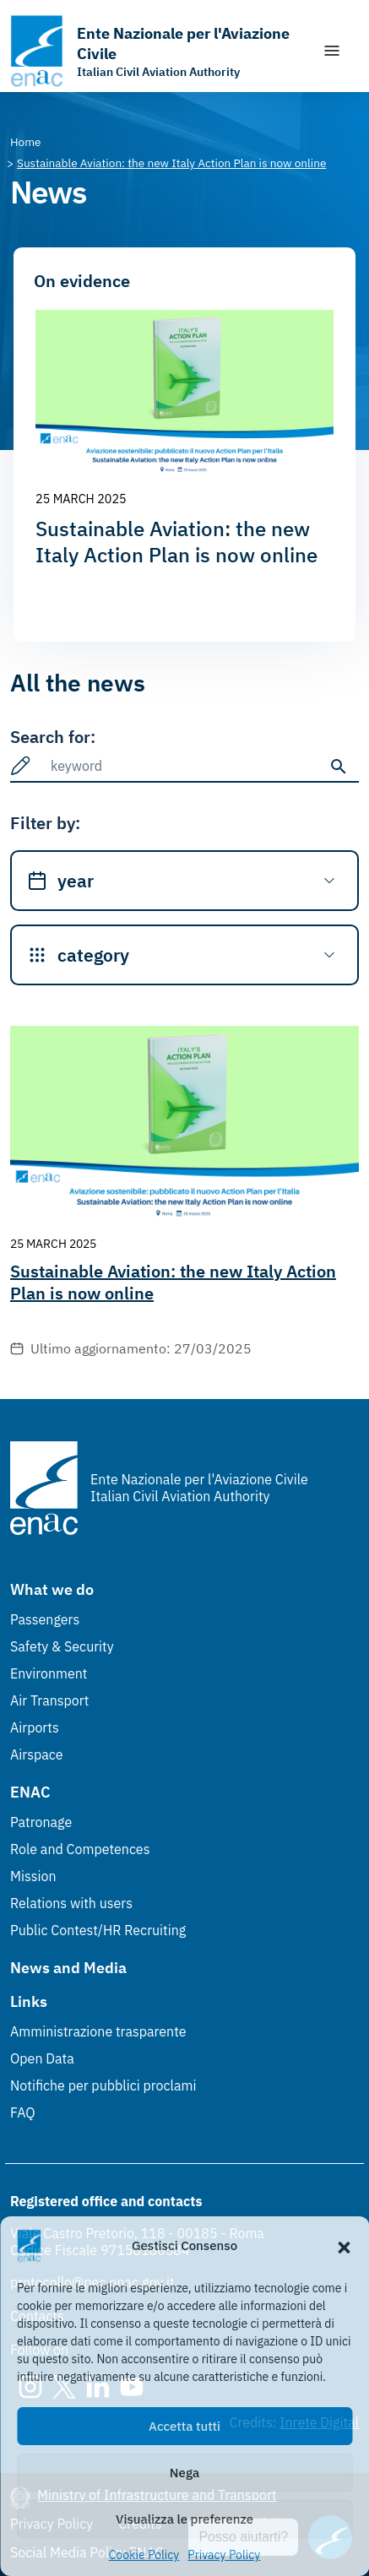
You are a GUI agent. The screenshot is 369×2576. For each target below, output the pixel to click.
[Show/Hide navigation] (332, 51)
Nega (184, 2473)
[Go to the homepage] (157, 51)
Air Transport (49, 1700)
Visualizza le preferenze (184, 2519)
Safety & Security (62, 1646)
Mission (33, 1876)
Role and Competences (79, 1849)
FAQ (22, 2112)
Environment (48, 1673)
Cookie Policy (144, 2554)
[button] (343, 2245)
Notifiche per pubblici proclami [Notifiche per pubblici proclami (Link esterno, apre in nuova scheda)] (103, 2085)
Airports (34, 1727)
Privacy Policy (223, 2554)
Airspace (36, 1754)
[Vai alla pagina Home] (25, 141)
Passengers (44, 1619)
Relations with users (71, 1903)
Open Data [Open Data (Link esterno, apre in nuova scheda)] (42, 2058)
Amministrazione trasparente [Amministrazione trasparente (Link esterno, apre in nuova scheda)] (98, 2031)
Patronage (41, 1822)
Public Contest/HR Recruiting (98, 1930)
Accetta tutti (184, 2426)
